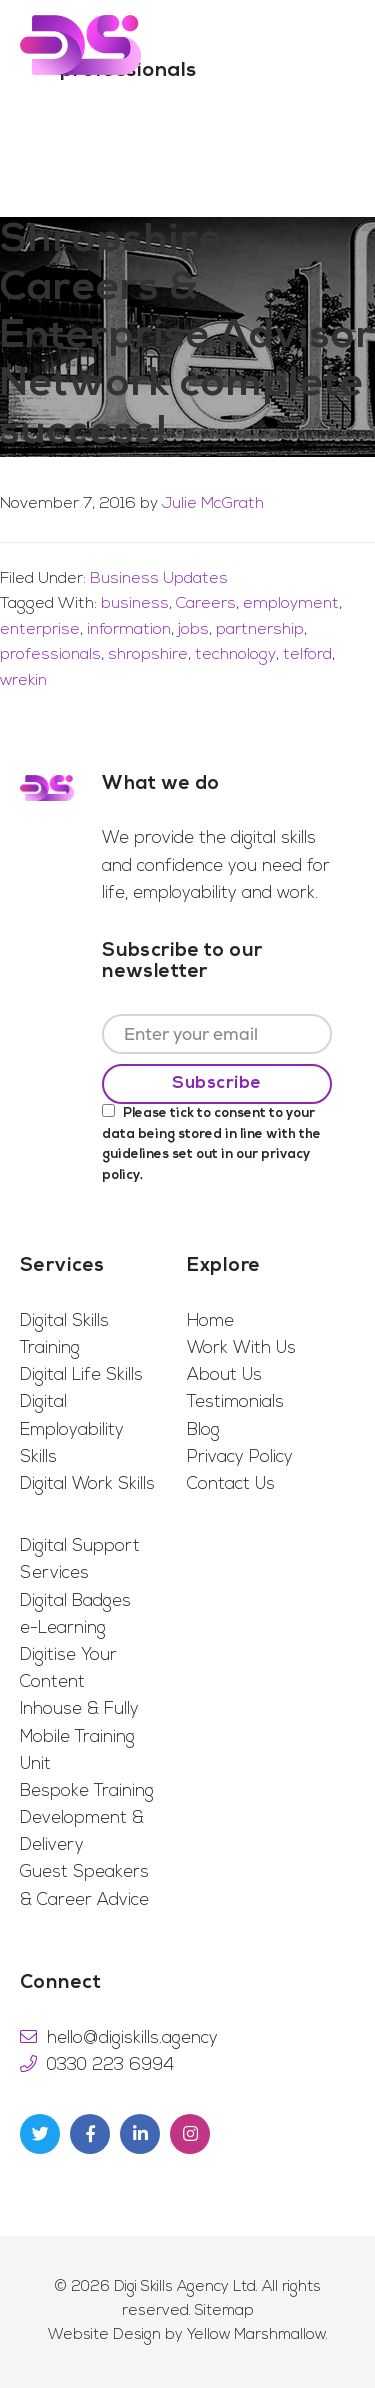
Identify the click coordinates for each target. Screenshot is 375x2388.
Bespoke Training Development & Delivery (87, 1818)
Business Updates (159, 579)
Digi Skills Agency (80, 45)
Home (210, 1321)
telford (307, 655)
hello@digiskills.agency (132, 2038)
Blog (203, 1430)
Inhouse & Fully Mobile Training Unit (79, 1736)
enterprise (40, 630)
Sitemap (224, 2311)
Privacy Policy (240, 1457)
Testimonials (235, 1402)
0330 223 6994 (110, 2065)
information (129, 630)
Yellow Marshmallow (256, 2335)
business (135, 604)
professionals (50, 655)
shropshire (148, 655)
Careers (206, 604)
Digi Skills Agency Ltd (185, 2287)
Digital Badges (75, 1601)
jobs (193, 630)
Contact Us (231, 1484)
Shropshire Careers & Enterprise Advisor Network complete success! (187, 337)
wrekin (23, 681)
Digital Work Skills (87, 1484)
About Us (224, 1375)
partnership (260, 630)
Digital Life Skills (81, 1375)
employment (291, 604)
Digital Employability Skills (72, 1429)
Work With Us (241, 1348)
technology (235, 655)
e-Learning (63, 1628)
